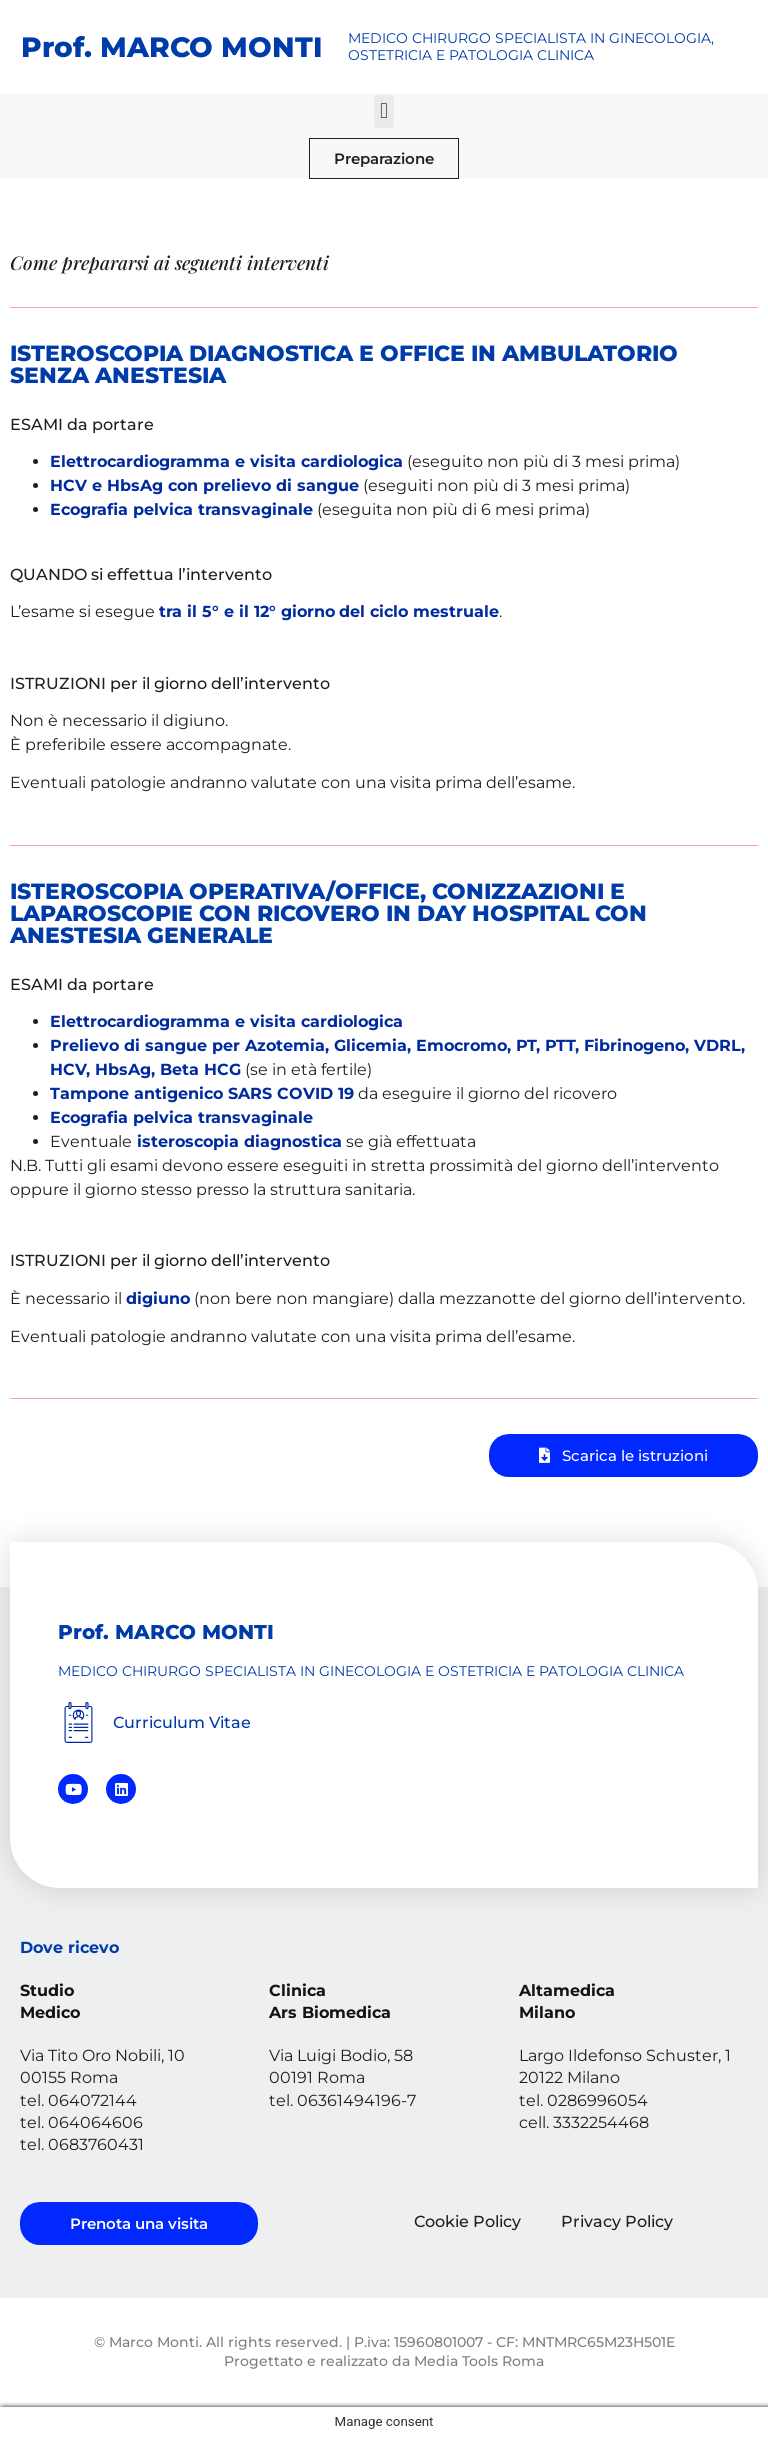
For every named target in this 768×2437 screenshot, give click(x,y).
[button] (383, 111)
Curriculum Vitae (182, 1722)
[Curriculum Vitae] (78, 1722)
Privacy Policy (617, 2221)
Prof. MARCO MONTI (171, 47)
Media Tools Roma (479, 2361)
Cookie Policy (467, 2221)
